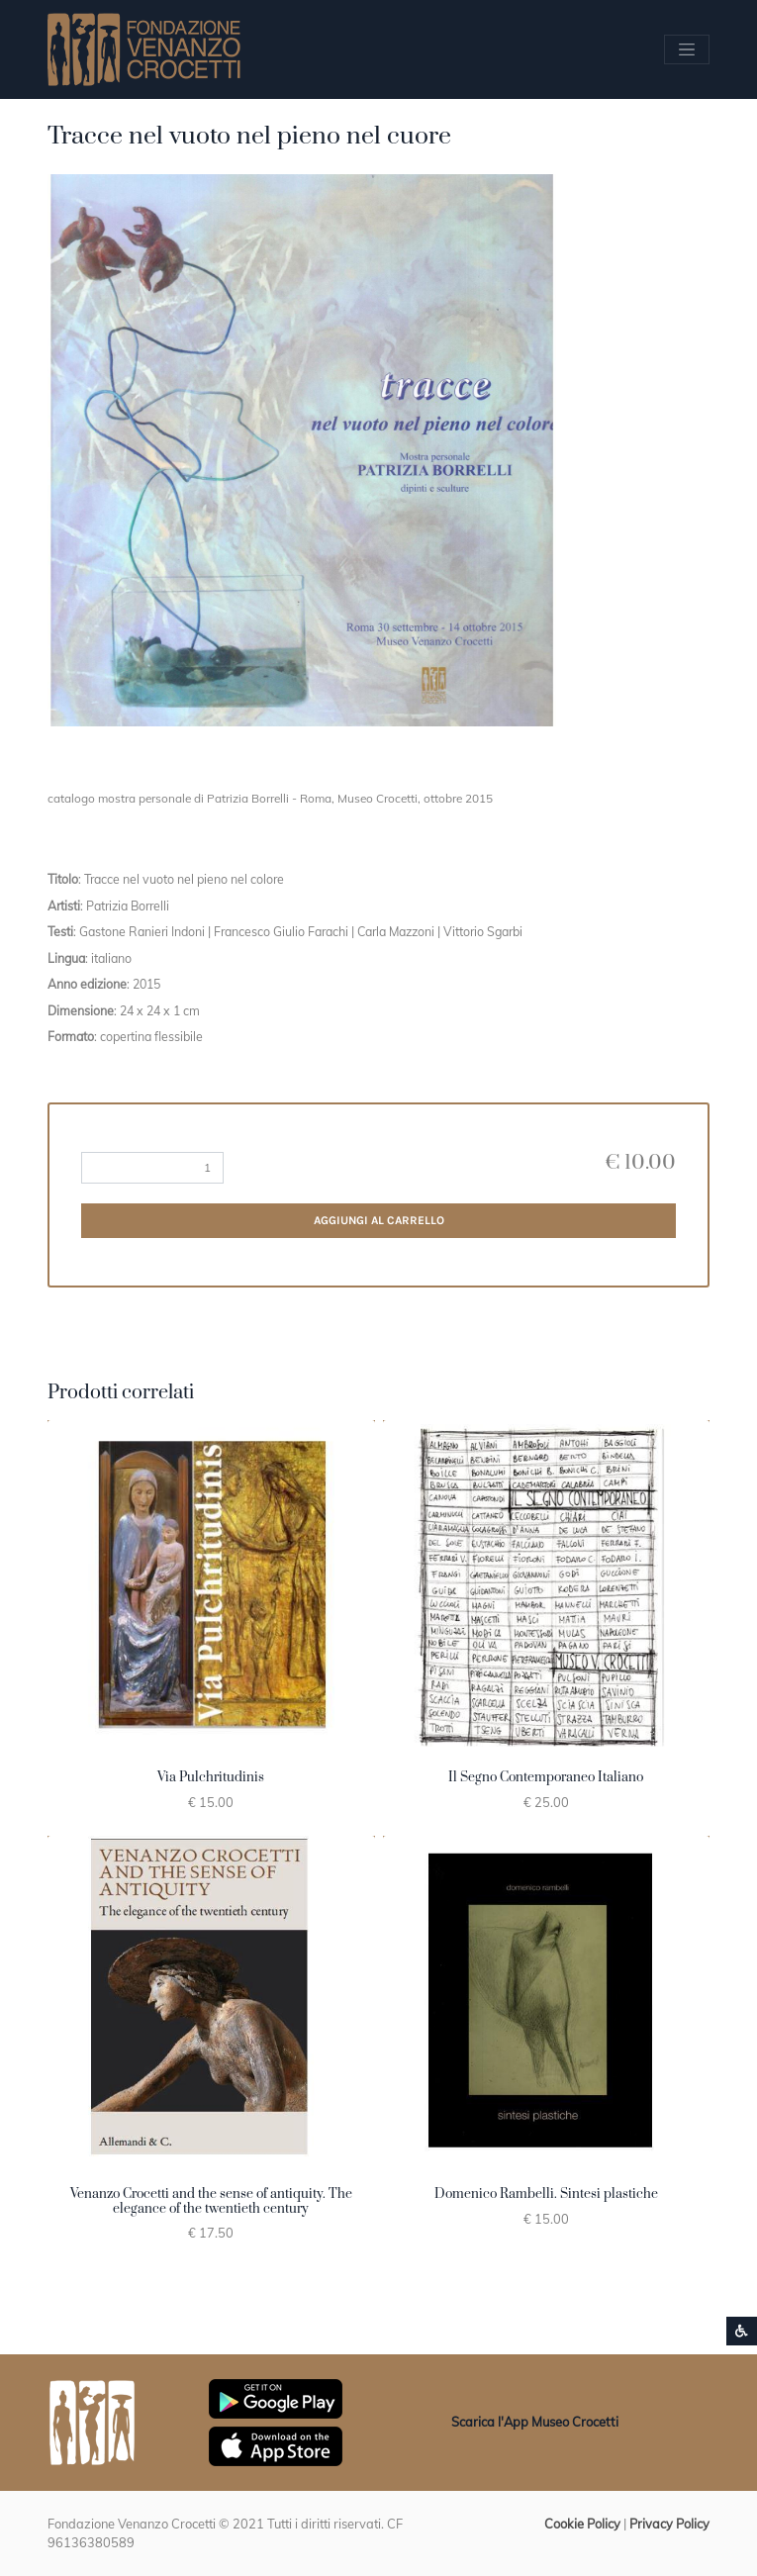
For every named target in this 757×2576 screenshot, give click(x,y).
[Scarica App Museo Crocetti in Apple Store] (275, 2444)
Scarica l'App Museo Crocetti (534, 2422)
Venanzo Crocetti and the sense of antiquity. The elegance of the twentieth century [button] (211, 2201)
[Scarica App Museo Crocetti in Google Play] (275, 2397)
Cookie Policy (582, 2523)
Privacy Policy (669, 2523)
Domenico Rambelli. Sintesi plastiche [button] (546, 2194)
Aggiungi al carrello (379, 1220)
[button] (301, 450)
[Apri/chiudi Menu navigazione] (687, 49)
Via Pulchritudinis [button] (210, 1777)
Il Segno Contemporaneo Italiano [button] (545, 1777)
